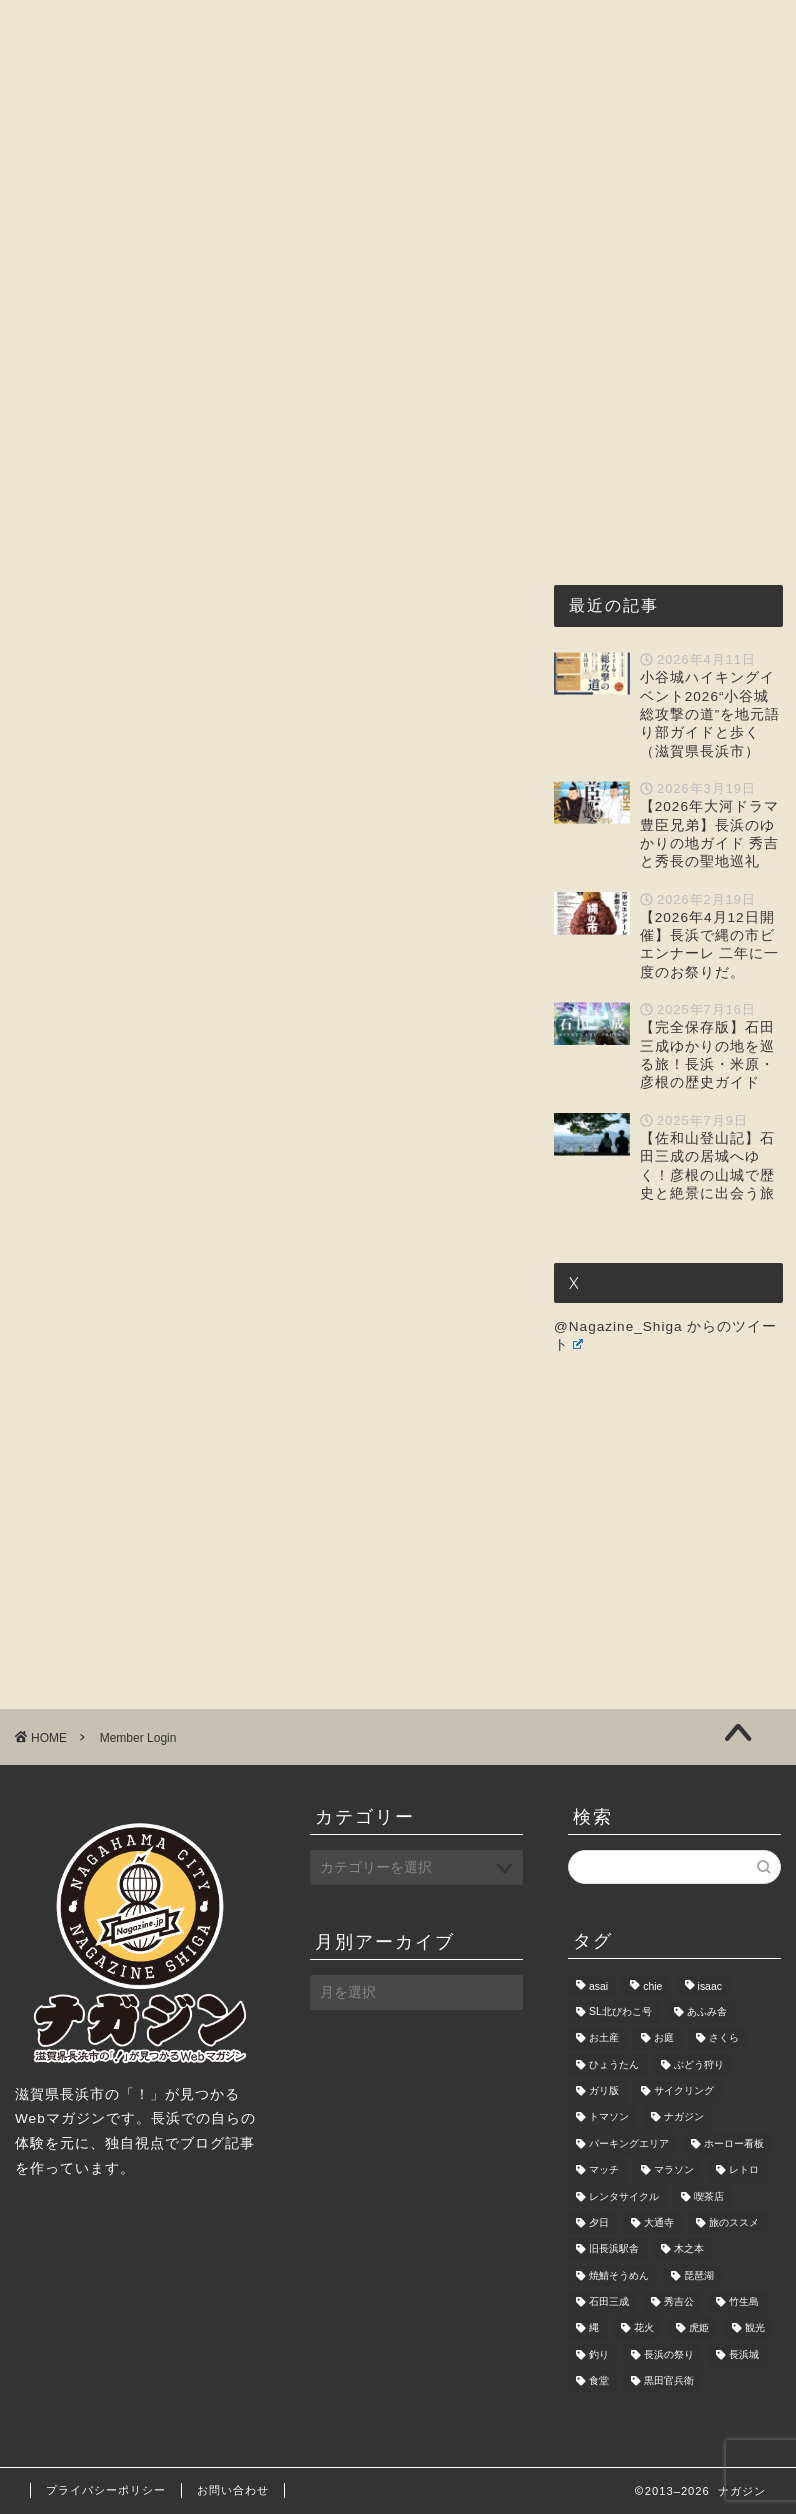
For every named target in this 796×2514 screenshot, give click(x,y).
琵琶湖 (699, 2275)
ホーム (69, 234)
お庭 (664, 2038)
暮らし (696, 234)
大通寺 (659, 2222)
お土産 (604, 2038)
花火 (644, 2328)
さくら (724, 2038)
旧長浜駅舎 (614, 2249)
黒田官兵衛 (669, 2381)
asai (598, 1987)
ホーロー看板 (734, 2143)
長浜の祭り (669, 2354)
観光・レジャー (452, 234)
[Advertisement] (267, 622)
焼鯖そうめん (619, 2275)
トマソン (609, 2117)
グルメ (322, 234)
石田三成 (609, 2301)
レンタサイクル (624, 2196)
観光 (755, 2328)
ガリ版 (604, 2090)
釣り (599, 2354)
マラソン (674, 2170)
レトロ (744, 2170)
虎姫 (699, 2328)
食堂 (599, 2381)
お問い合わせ (93, 280)
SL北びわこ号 (620, 2011)
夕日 (599, 2222)
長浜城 (744, 2354)
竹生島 (744, 2301)
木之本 (689, 2249)
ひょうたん (614, 2064)
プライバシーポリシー (106, 2490)
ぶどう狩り (699, 2064)
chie (652, 1987)
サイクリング (684, 2090)
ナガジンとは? (195, 234)
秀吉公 (679, 2301)
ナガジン (684, 2117)
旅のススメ (734, 2222)
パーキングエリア (629, 2143)
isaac (710, 1987)
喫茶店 (709, 2196)
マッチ (604, 2170)
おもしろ (590, 234)
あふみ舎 (707, 2011)
